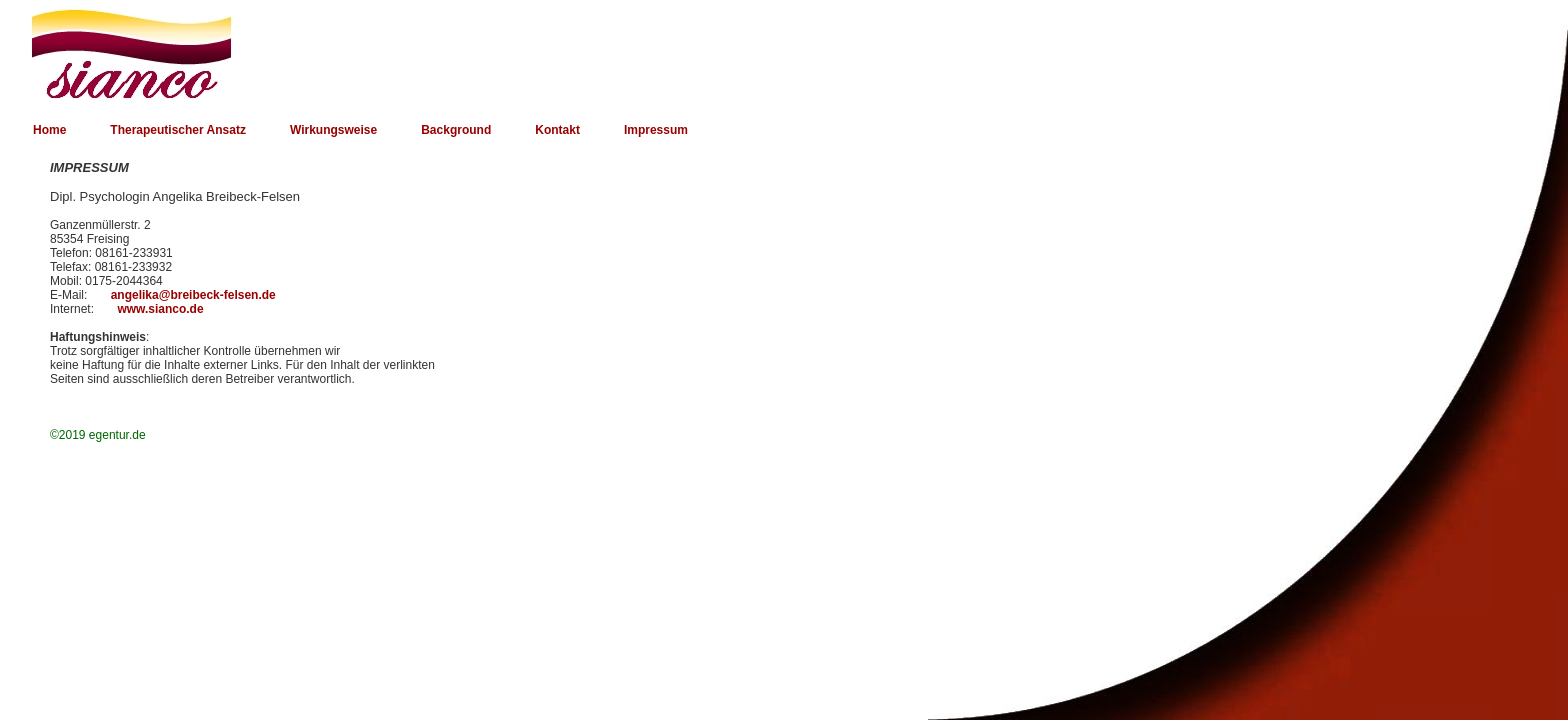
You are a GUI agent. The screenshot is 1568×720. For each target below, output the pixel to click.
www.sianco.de (160, 309)
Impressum (656, 130)
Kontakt (557, 130)
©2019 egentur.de (98, 435)
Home (49, 130)
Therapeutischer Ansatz (178, 130)
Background (456, 130)
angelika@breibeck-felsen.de (193, 295)
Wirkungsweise (333, 130)
